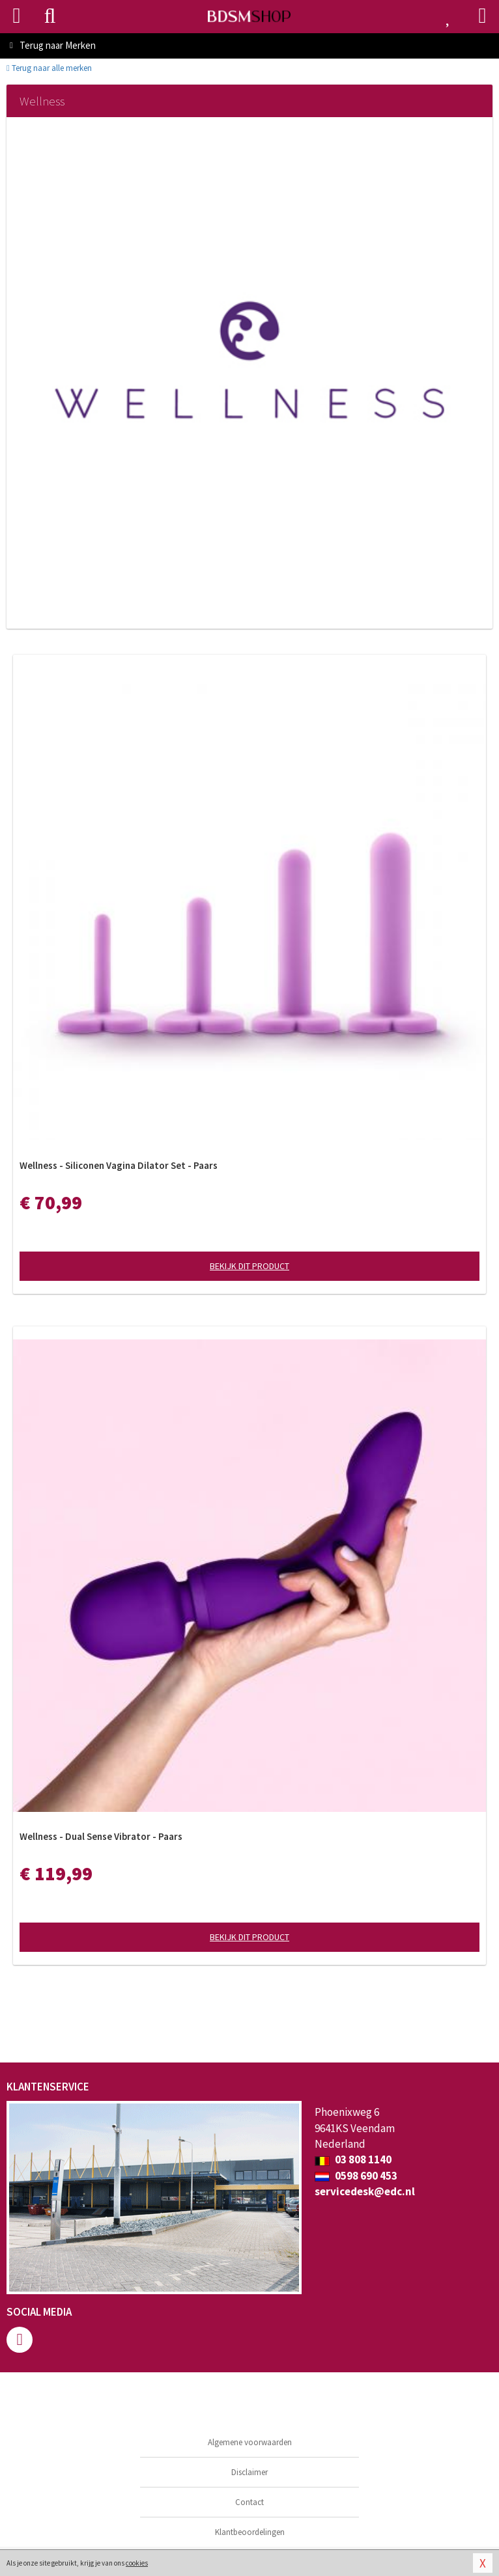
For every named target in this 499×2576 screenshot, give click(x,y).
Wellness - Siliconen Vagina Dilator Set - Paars (119, 1165)
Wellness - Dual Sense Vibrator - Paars (101, 1836)
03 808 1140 (353, 2159)
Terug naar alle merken (49, 68)
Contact (249, 2502)
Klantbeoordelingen (250, 2532)
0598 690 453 (356, 2176)
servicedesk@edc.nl (365, 2191)
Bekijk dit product (249, 1266)
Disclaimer (249, 2472)
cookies (137, 2563)
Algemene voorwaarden (250, 2442)
